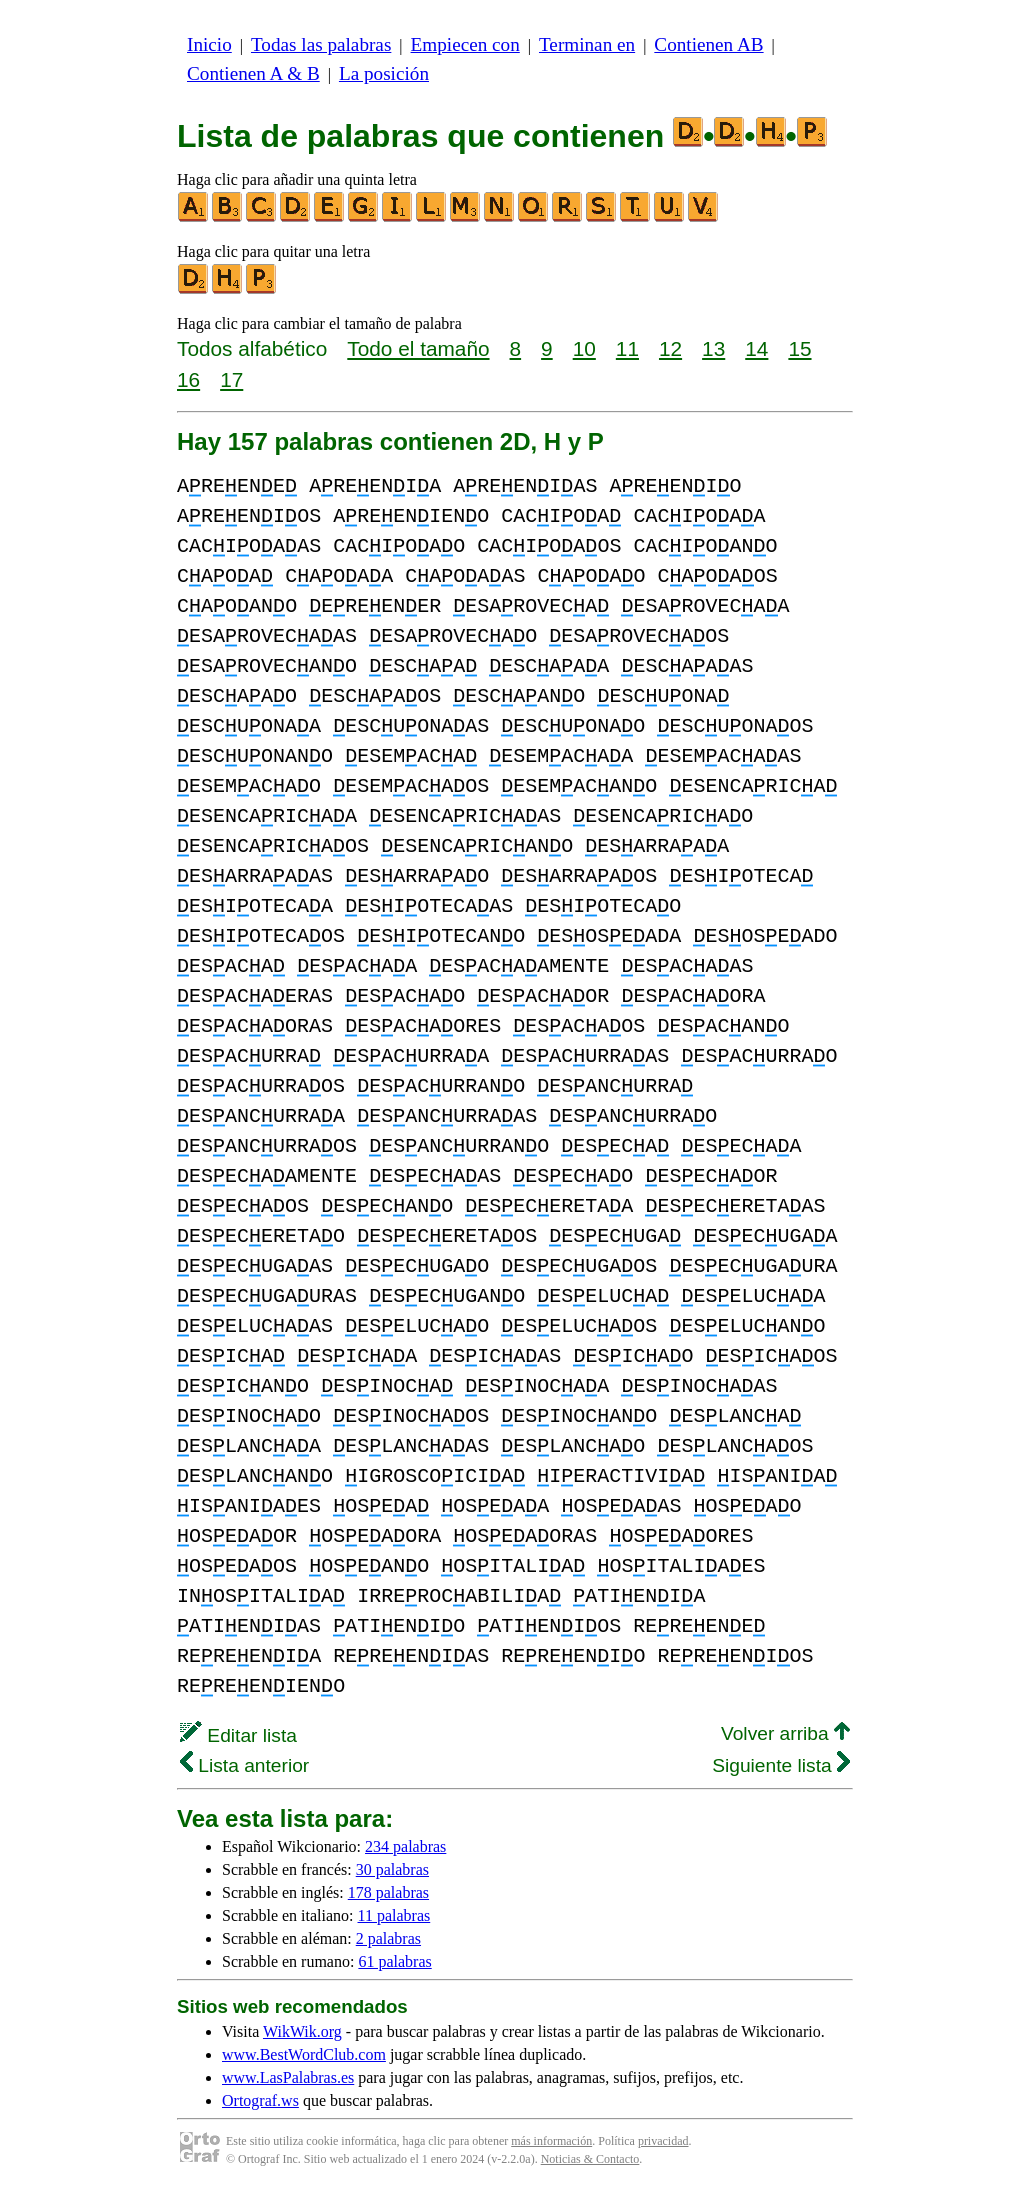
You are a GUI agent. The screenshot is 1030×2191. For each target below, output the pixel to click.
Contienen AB (708, 44)
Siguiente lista (781, 1765)
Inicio (209, 44)
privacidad (663, 2141)
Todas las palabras (321, 44)
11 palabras (394, 1915)
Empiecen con (465, 44)
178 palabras (388, 1892)
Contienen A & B (253, 73)
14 (756, 348)
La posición (384, 73)
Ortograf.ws (260, 2100)
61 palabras (394, 1961)
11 (627, 348)
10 (584, 348)
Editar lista (238, 1735)
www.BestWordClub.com (304, 2054)
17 (231, 379)
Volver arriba (785, 1733)
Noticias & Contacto (590, 2159)
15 (799, 348)
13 (713, 348)
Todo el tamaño (418, 348)
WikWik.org (302, 2031)
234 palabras (405, 1846)
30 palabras (392, 1869)
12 (670, 348)
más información (551, 2141)
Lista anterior (244, 1765)
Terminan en (587, 44)
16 (188, 379)
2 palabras (388, 1938)
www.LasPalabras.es (288, 2077)
